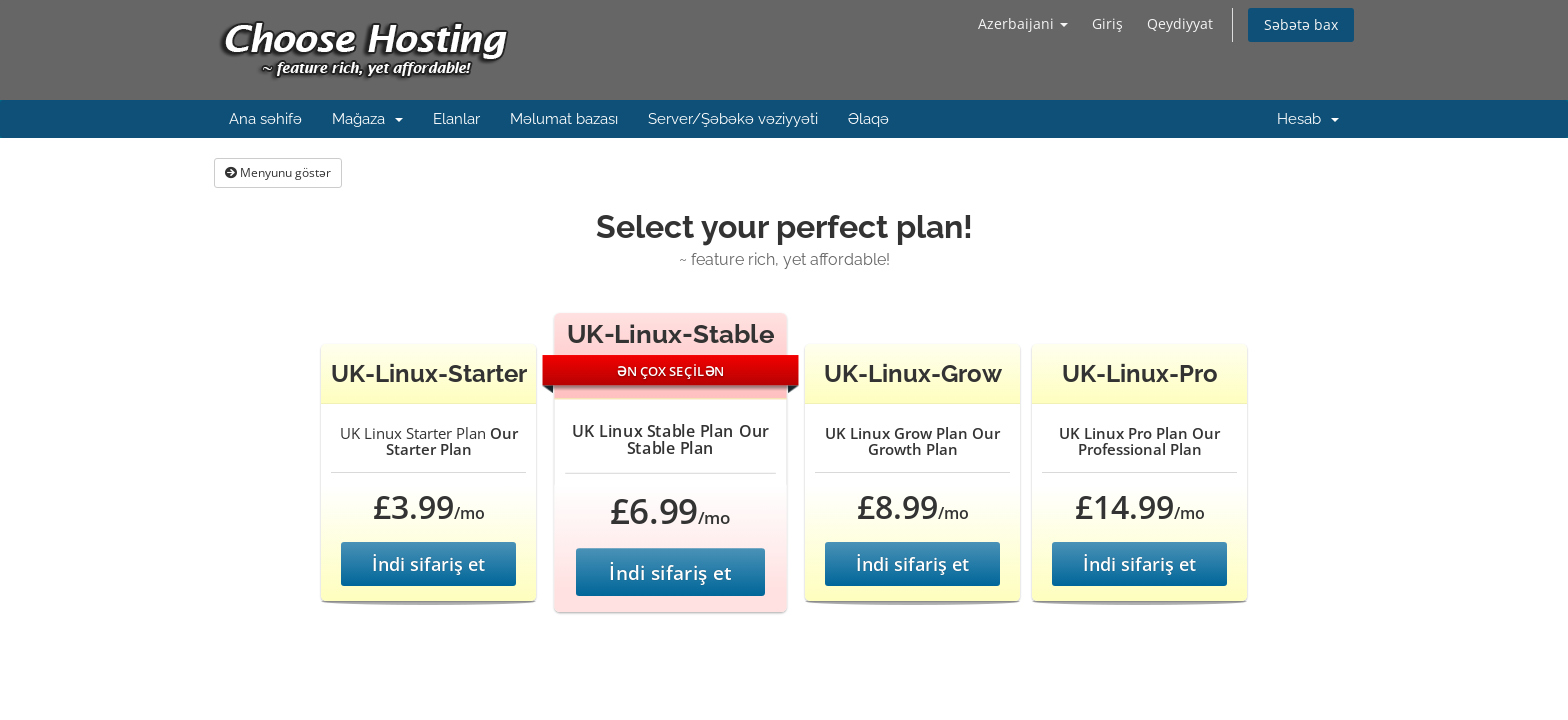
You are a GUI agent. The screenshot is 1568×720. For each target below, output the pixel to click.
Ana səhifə (265, 119)
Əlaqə (868, 119)
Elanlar (456, 119)
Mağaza (367, 119)
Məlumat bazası (564, 119)
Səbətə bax (1301, 24)
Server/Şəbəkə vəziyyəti (733, 119)
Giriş (1107, 23)
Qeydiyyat (1180, 23)
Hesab (1308, 119)
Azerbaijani (1023, 23)
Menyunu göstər (278, 172)
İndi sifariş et (428, 564)
